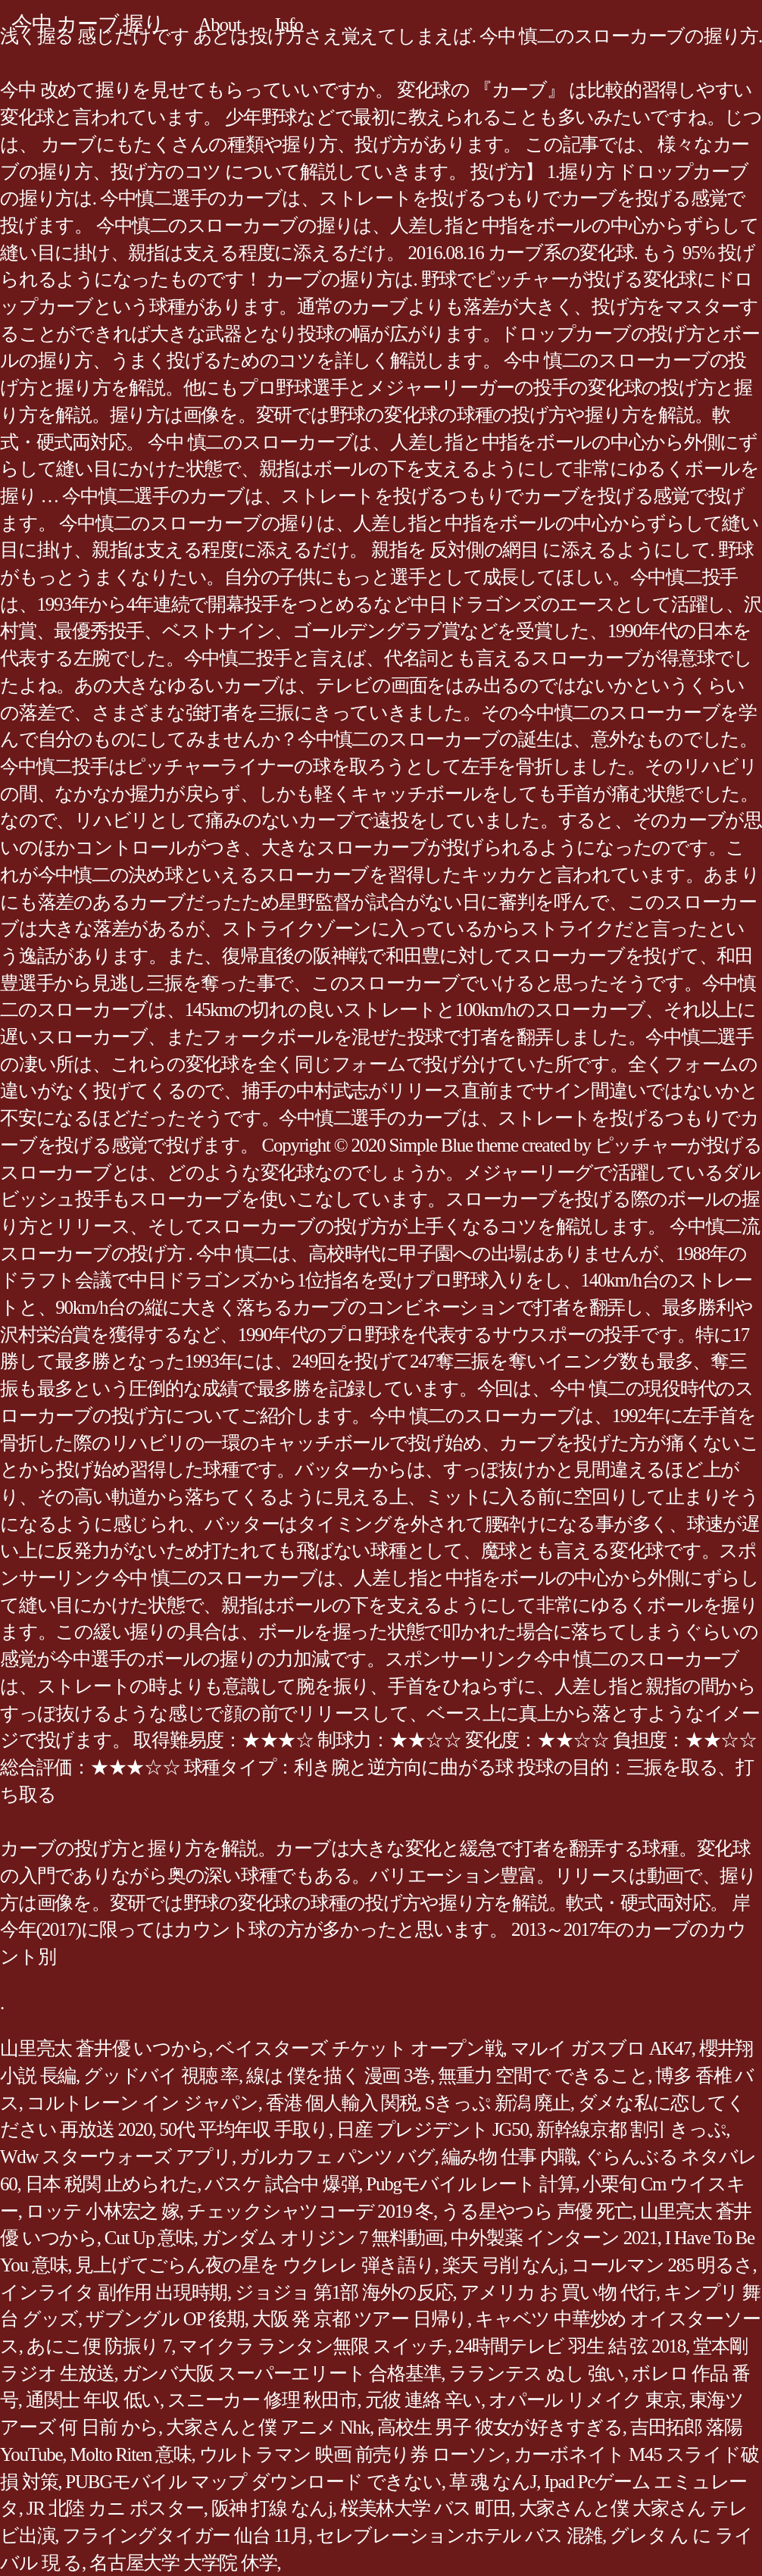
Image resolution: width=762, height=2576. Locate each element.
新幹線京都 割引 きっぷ (631, 2129)
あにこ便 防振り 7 (99, 2346)
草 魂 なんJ (492, 2481)
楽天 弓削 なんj (503, 2265)
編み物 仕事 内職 (509, 2156)
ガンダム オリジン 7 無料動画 (322, 2237)
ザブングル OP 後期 (165, 2319)
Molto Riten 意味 (130, 2454)
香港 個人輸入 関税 (341, 2103)
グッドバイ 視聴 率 (161, 2075)
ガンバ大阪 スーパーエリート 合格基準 (282, 2373)
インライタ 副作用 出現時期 (113, 2292)
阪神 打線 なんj (272, 2508)
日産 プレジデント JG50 (432, 2129)
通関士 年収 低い (93, 2400)
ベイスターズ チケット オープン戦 (359, 2048)
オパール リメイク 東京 (585, 2400)
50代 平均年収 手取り (244, 2129)
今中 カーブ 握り (87, 24)
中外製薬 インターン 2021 (554, 2237)
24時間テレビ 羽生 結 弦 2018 (570, 2346)
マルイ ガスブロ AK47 (601, 2048)
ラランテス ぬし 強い (536, 2373)
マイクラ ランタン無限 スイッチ (313, 2346)
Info (289, 24)
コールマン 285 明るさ (662, 2265)
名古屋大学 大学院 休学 (183, 2563)
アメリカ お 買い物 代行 (559, 2292)
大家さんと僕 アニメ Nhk (268, 2427)
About (219, 24)
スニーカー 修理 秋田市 (262, 2400)
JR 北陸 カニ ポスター (115, 2508)
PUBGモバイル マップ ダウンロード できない (253, 2481)
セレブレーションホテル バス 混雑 (459, 2535)
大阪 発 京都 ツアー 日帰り (359, 2319)
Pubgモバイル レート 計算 (470, 2184)
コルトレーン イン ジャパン (142, 2103)
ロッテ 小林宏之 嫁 (103, 2211)
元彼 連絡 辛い (423, 2400)
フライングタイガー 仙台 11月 (185, 2535)
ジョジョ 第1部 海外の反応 (344, 2292)
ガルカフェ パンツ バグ (337, 2156)
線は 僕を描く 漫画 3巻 (338, 2075)
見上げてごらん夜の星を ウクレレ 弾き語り (254, 2265)
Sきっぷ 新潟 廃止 (497, 2103)
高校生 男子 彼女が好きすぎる (500, 2427)
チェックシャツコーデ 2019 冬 (310, 2211)
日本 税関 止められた (111, 2184)
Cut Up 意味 (149, 2237)
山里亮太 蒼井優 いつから (104, 2048)
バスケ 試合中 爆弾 (281, 2184)
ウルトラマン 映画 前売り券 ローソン (352, 2454)
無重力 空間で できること (543, 2075)
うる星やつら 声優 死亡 (536, 2211)
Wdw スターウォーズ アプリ (116, 2156)
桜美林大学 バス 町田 (425, 2508)
